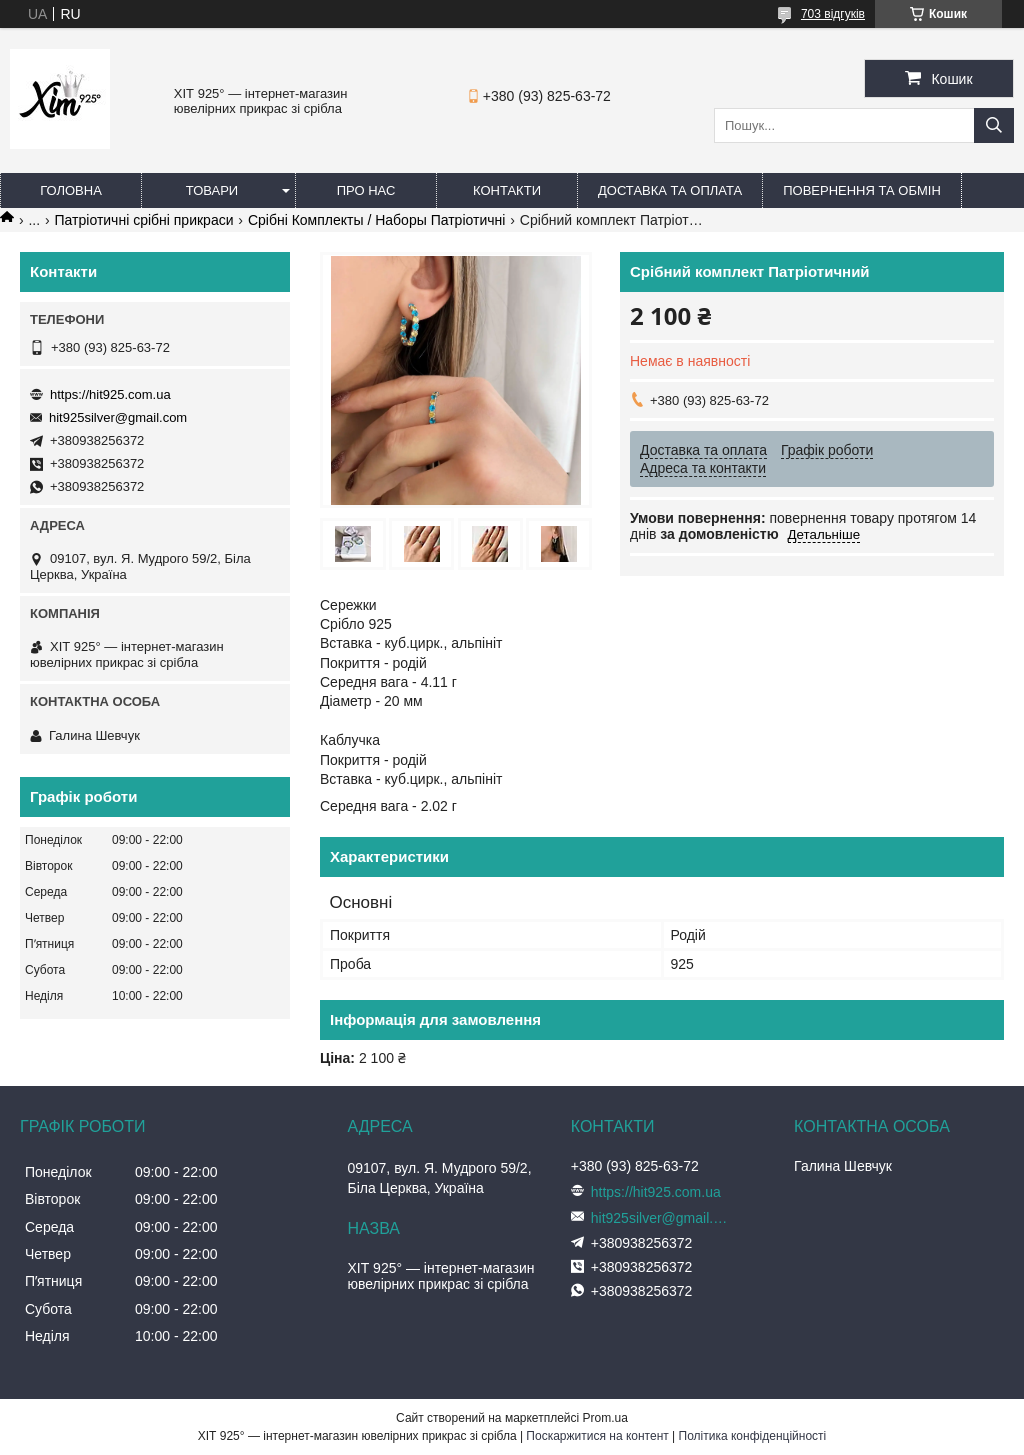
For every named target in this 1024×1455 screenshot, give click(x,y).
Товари (212, 190)
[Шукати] (994, 125)
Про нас (366, 190)
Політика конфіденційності (753, 1436)
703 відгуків (833, 14)
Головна (71, 190)
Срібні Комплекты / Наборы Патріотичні (376, 220)
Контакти (507, 190)
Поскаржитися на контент (597, 1436)
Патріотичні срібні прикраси (144, 220)
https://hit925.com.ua (110, 394)
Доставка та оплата (670, 190)
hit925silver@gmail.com (118, 417)
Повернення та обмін (862, 190)
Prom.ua (605, 1418)
